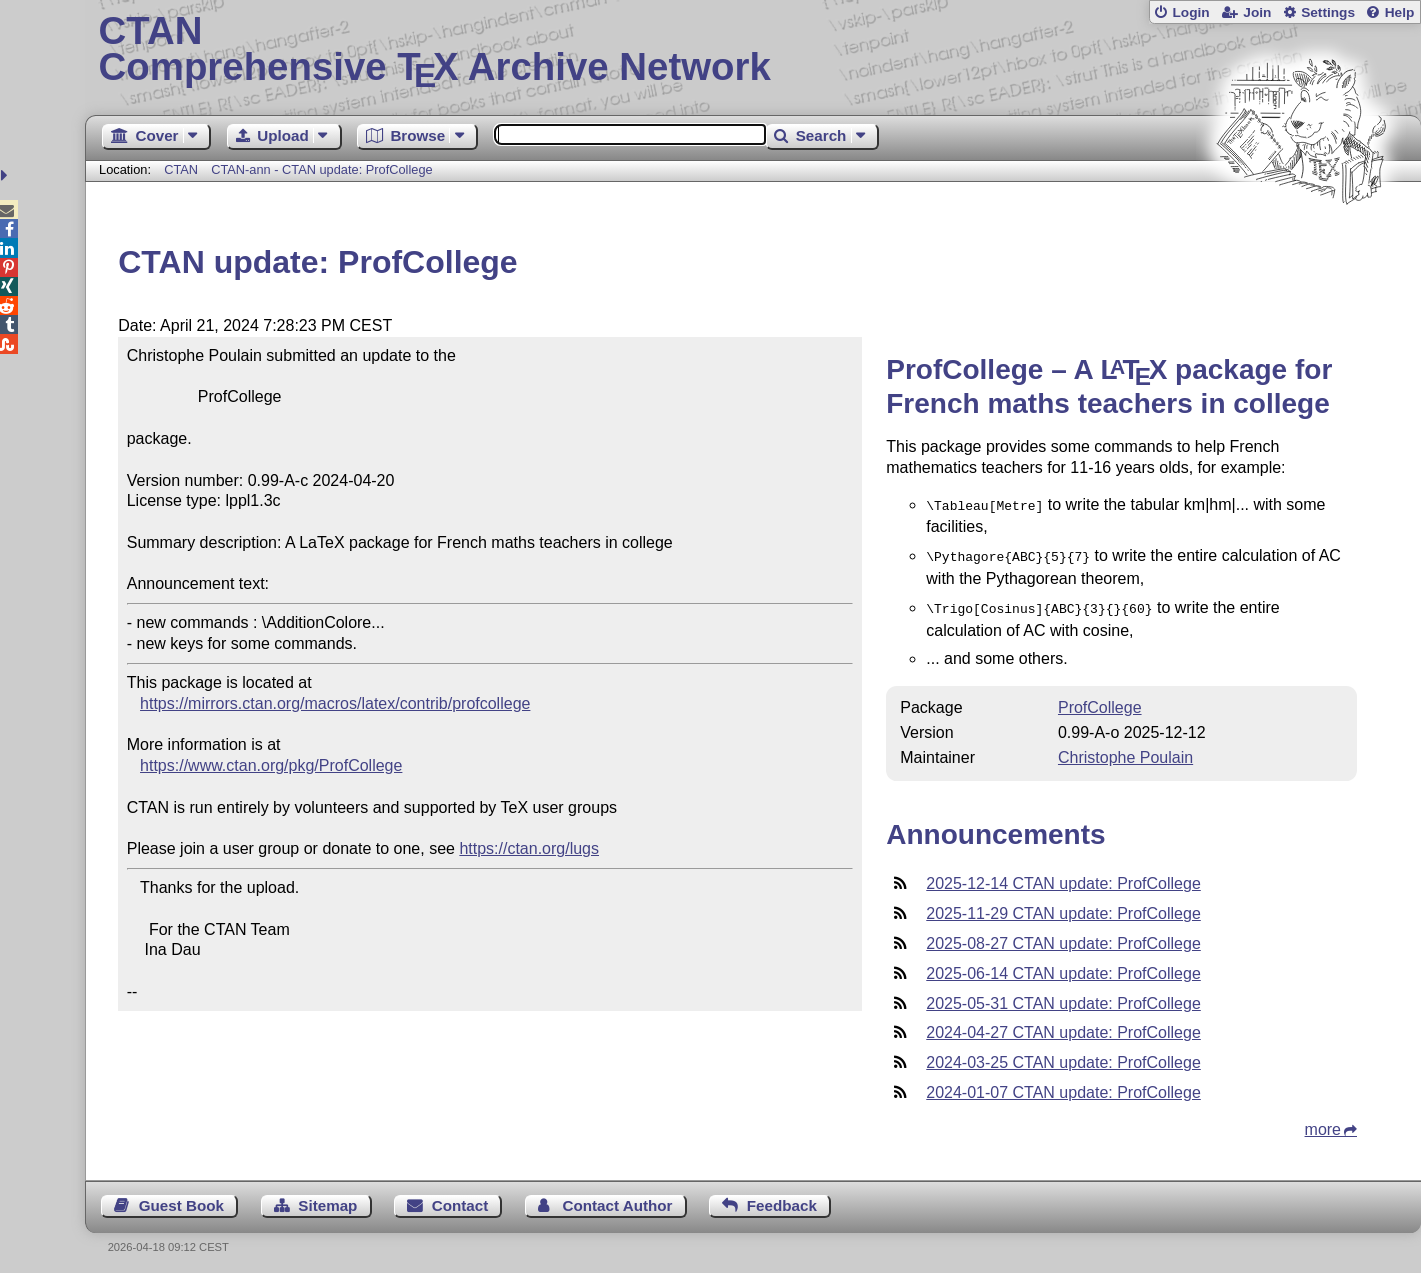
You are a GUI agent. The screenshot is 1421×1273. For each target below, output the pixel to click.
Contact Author (618, 1199)
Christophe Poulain (1125, 751)
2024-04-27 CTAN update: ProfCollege (1063, 1026)
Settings (1328, 12)
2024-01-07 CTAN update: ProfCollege (1063, 1086)
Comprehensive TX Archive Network (753, 50)
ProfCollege (1100, 701)
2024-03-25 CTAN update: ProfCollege (1063, 1056)
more (1323, 1123)
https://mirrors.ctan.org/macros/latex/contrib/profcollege (335, 703)
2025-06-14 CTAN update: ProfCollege (1063, 967)
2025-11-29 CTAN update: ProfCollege (1063, 907)
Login (1190, 12)
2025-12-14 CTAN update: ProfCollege (1063, 877)
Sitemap (327, 1199)
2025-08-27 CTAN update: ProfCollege (1063, 937)
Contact (460, 1199)
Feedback (782, 1199)
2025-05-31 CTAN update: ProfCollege (1063, 997)
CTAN (181, 169)
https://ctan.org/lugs (529, 848)
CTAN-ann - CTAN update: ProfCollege (321, 169)
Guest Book (181, 1199)
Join (1257, 12)
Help (1400, 12)
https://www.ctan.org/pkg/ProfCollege (271, 765)
